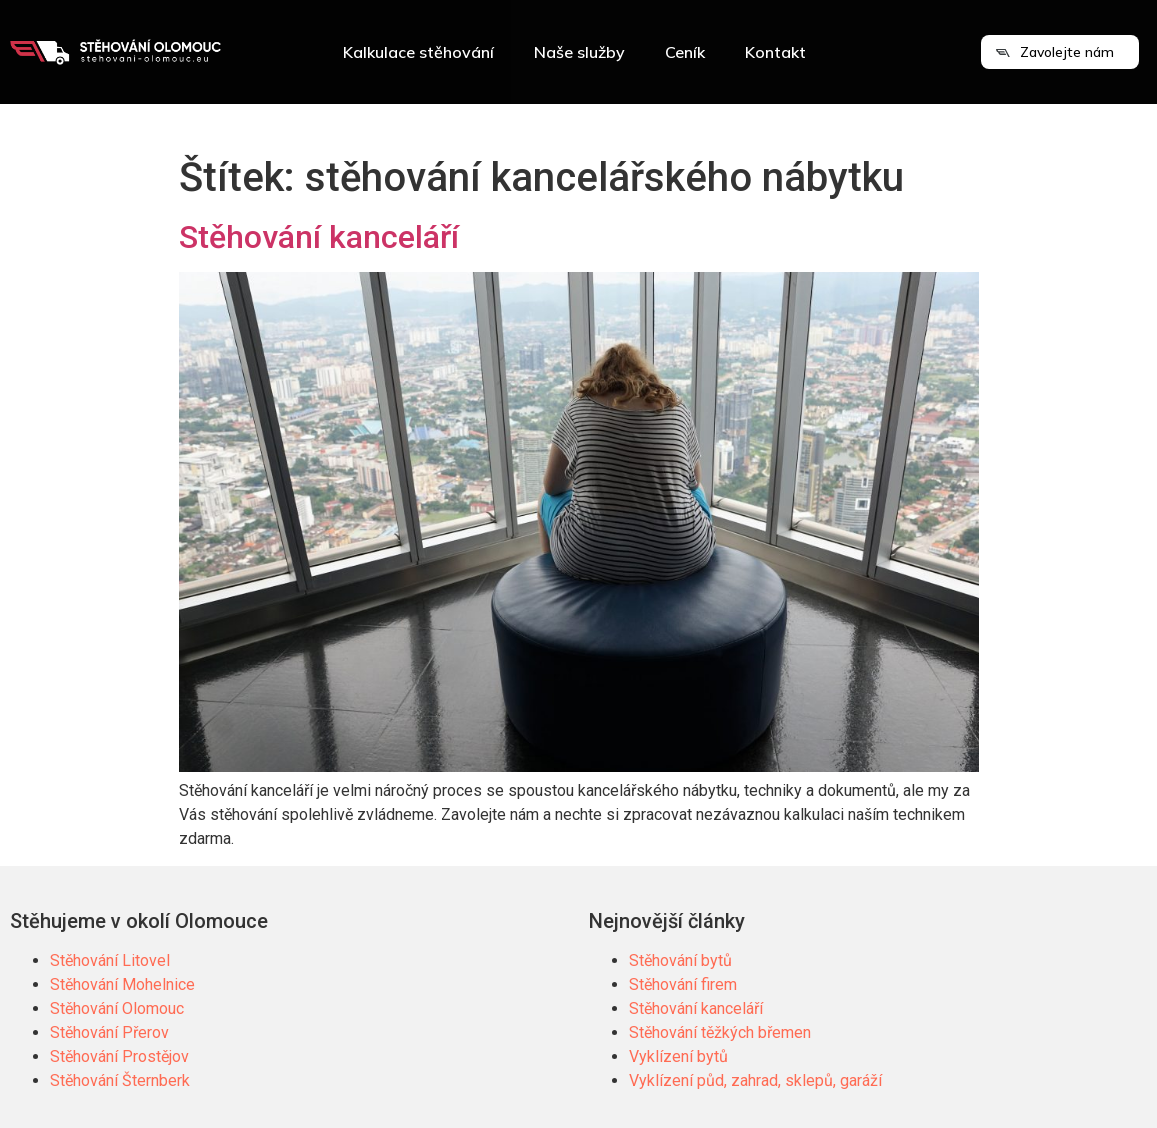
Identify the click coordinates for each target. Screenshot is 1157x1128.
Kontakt (775, 52)
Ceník (685, 52)
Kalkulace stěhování (418, 52)
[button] (1060, 52)
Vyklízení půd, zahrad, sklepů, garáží (755, 1080)
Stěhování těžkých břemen (720, 1032)
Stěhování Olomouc (117, 1008)
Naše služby (579, 52)
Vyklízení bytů (678, 1056)
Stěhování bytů (680, 960)
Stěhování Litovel (110, 960)
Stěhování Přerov (109, 1032)
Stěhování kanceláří (319, 237)
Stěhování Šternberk (120, 1080)
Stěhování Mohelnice (122, 984)
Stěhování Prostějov (119, 1056)
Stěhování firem (683, 984)
